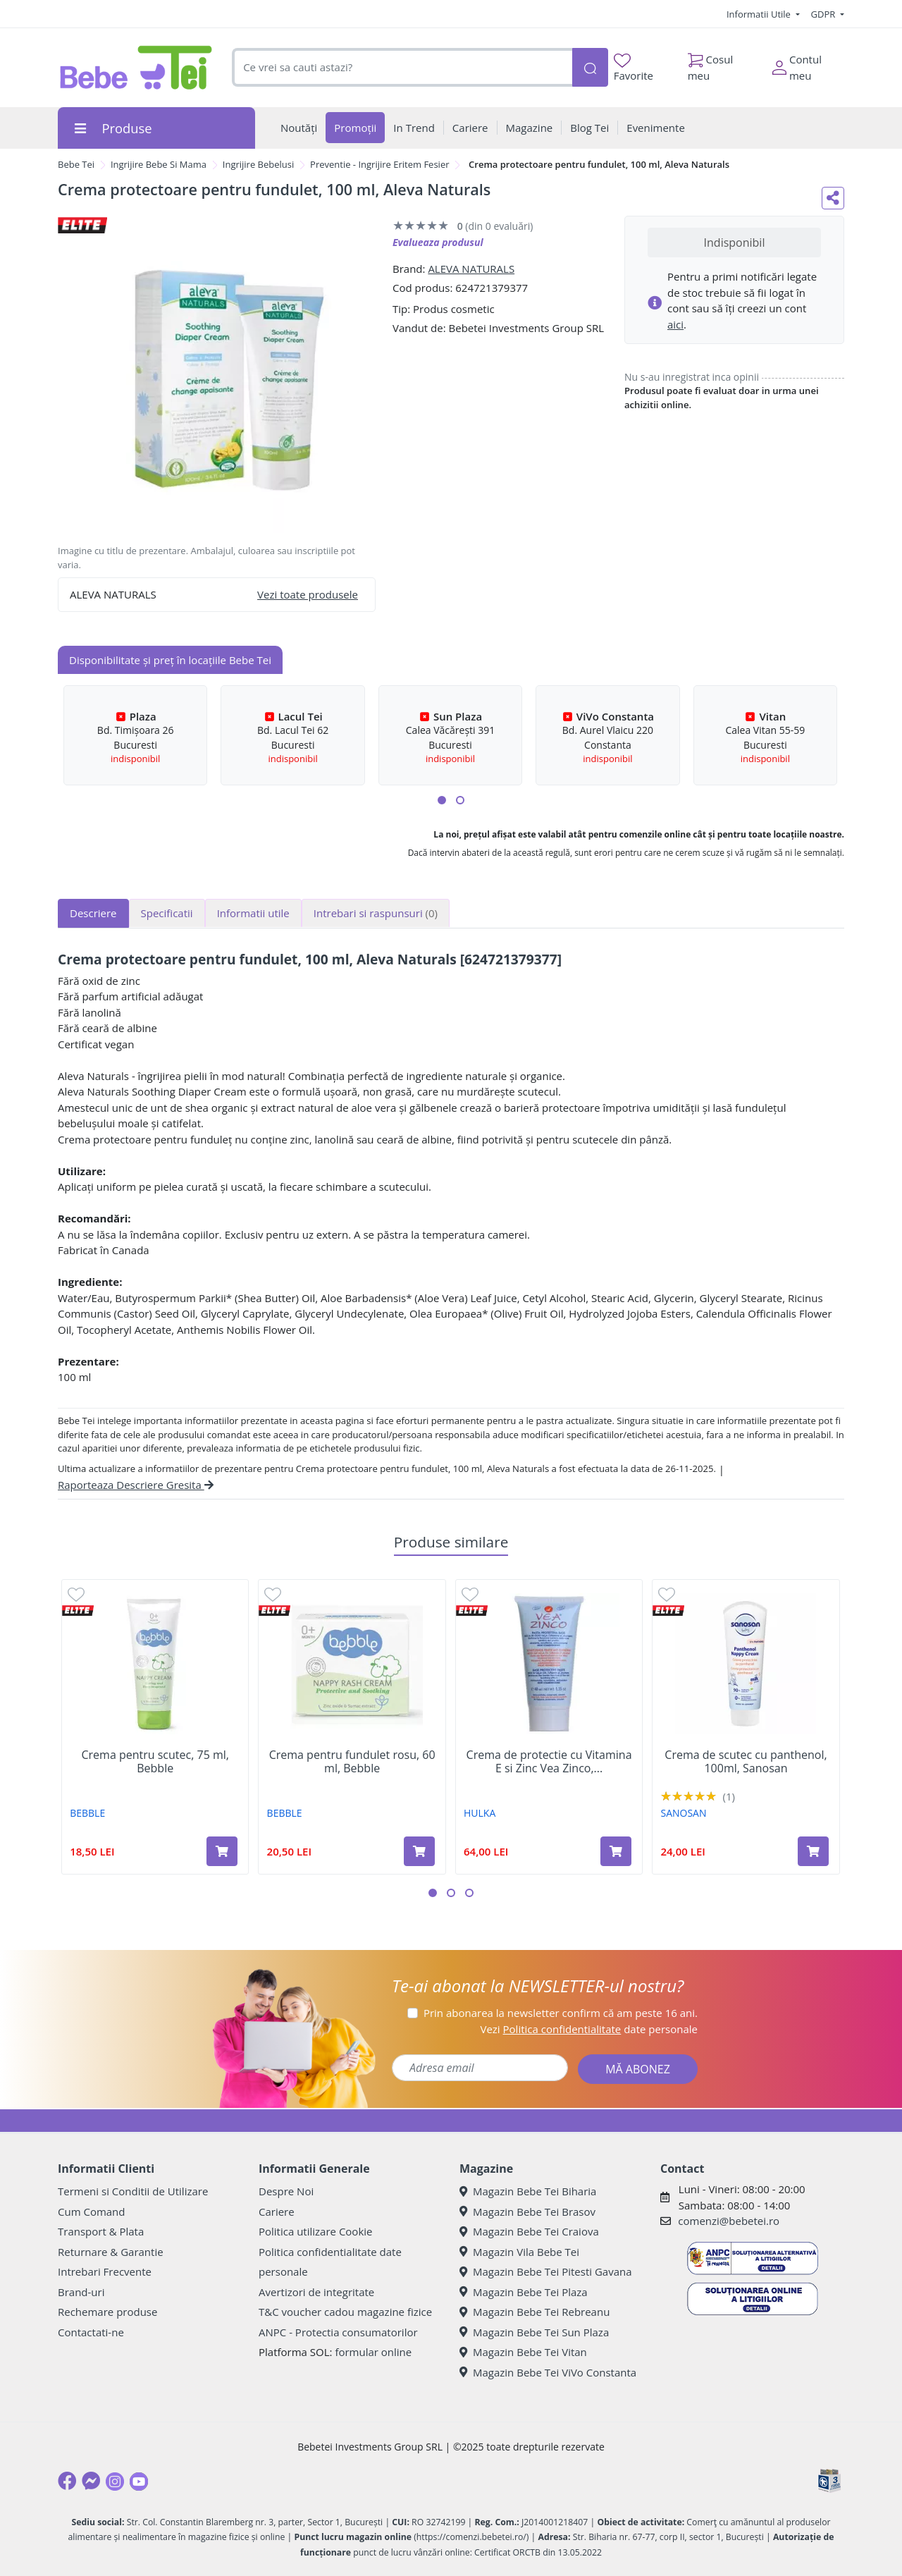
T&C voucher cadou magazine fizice (345, 2312)
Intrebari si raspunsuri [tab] (376, 913)
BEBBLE (87, 1813)
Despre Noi (286, 2191)
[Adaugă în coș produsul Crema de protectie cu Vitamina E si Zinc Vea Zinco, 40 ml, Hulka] (615, 1851)
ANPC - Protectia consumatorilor (338, 2332)
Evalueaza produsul (438, 242)
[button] (442, 800)
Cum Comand (91, 2211)
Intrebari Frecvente (105, 2271)
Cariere (277, 2211)
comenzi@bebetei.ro (728, 2221)
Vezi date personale (589, 2029)
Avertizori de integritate (316, 2292)
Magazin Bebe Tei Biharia (527, 2191)
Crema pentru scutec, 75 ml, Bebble (154, 1761)
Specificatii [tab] (167, 913)
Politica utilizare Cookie (315, 2231)
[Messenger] (91, 2481)
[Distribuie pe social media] (833, 198)
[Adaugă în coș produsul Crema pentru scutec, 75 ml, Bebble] (221, 1851)
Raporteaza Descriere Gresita (136, 1485)
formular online (373, 2352)
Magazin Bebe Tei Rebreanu (534, 2312)
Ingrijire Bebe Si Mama (158, 164)
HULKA (479, 1813)
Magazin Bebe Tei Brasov (527, 2211)
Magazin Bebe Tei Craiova (529, 2231)
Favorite (633, 68)
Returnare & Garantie (110, 2252)
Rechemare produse (107, 2312)
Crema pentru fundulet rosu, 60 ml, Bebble (352, 1761)
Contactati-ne (91, 2332)
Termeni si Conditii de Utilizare (133, 2191)
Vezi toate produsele (307, 594)
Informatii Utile (760, 14)
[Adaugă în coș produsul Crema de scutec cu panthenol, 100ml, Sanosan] (813, 1851)
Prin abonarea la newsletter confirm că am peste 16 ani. (561, 2013)
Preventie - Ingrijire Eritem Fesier (379, 164)
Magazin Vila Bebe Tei (519, 2252)
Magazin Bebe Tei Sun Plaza (534, 2332)
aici (675, 324)
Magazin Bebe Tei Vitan (523, 2352)
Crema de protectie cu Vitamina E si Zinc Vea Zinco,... (549, 1761)
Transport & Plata (101, 2231)
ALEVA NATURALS (471, 269)
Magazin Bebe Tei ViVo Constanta (547, 2372)
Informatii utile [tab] (253, 913)
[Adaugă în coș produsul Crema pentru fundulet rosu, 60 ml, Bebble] (419, 1851)
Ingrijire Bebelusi (259, 164)
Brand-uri (81, 2292)
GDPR (824, 14)
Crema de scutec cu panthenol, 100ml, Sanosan (746, 1761)
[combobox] (402, 67)
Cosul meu (711, 64)
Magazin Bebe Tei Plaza (523, 2292)
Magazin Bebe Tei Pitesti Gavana (545, 2271)
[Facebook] (67, 2481)
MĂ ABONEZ (637, 2069)
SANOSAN (683, 1813)
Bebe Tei (76, 164)
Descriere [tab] (93, 913)
